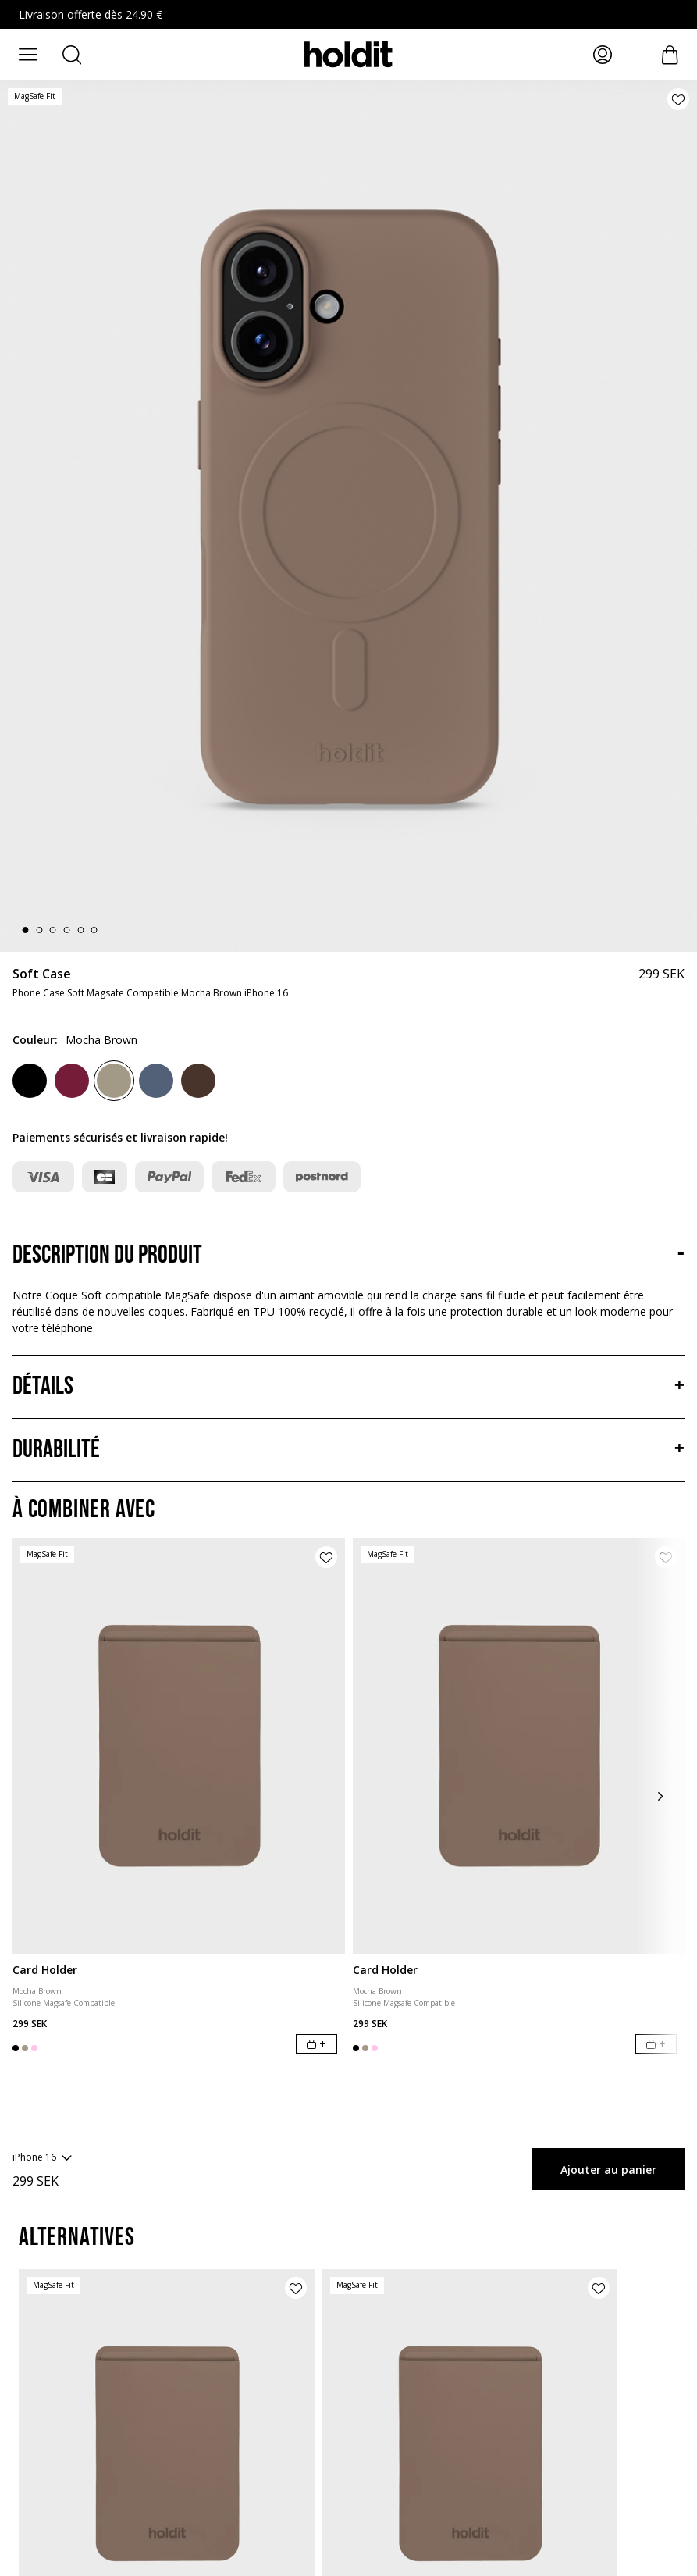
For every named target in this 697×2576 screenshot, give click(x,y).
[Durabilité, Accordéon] (348, 1450)
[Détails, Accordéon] (348, 1387)
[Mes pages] (602, 54)
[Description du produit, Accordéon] (348, 1255)
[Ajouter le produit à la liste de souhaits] (678, 99)
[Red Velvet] (72, 1081)
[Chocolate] (198, 1081)
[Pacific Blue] (156, 1081)
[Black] (29, 1081)
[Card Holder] (178, 1746)
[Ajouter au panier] (316, 2044)
